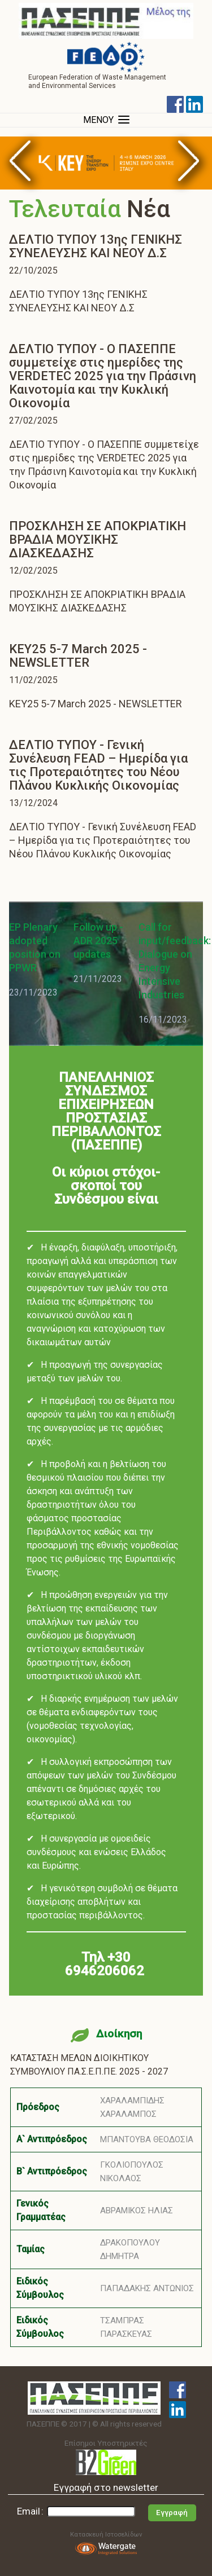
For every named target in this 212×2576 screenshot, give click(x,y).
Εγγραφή (172, 2512)
